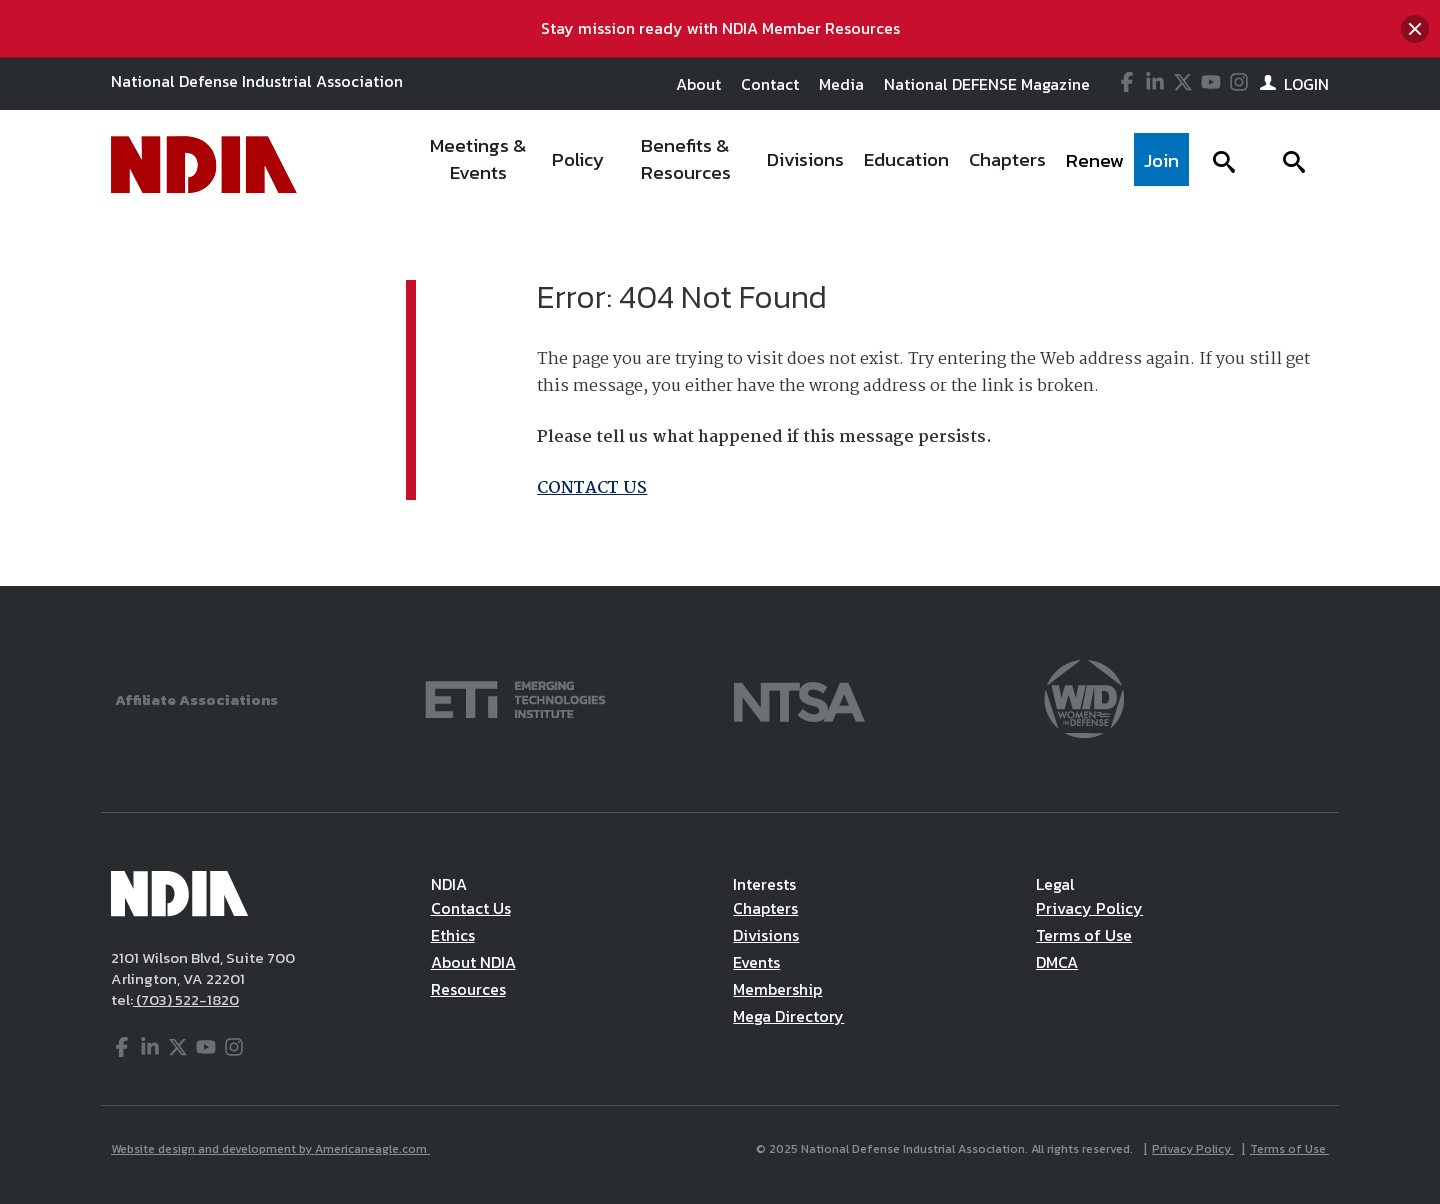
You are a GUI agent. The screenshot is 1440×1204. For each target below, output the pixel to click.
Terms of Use (1084, 935)
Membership (777, 989)
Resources (468, 989)
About (698, 84)
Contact (770, 84)
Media (841, 84)
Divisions (766, 935)
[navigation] (803, 165)
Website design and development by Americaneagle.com (270, 1149)
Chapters (765, 908)
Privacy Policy (1089, 908)
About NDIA (473, 962)
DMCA (1057, 962)
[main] (720, 403)
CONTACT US (592, 488)
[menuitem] (479, 165)
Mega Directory (788, 1016)
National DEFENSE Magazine (987, 84)
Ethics (453, 935)
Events (756, 962)
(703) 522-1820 (186, 999)
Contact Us (471, 908)
